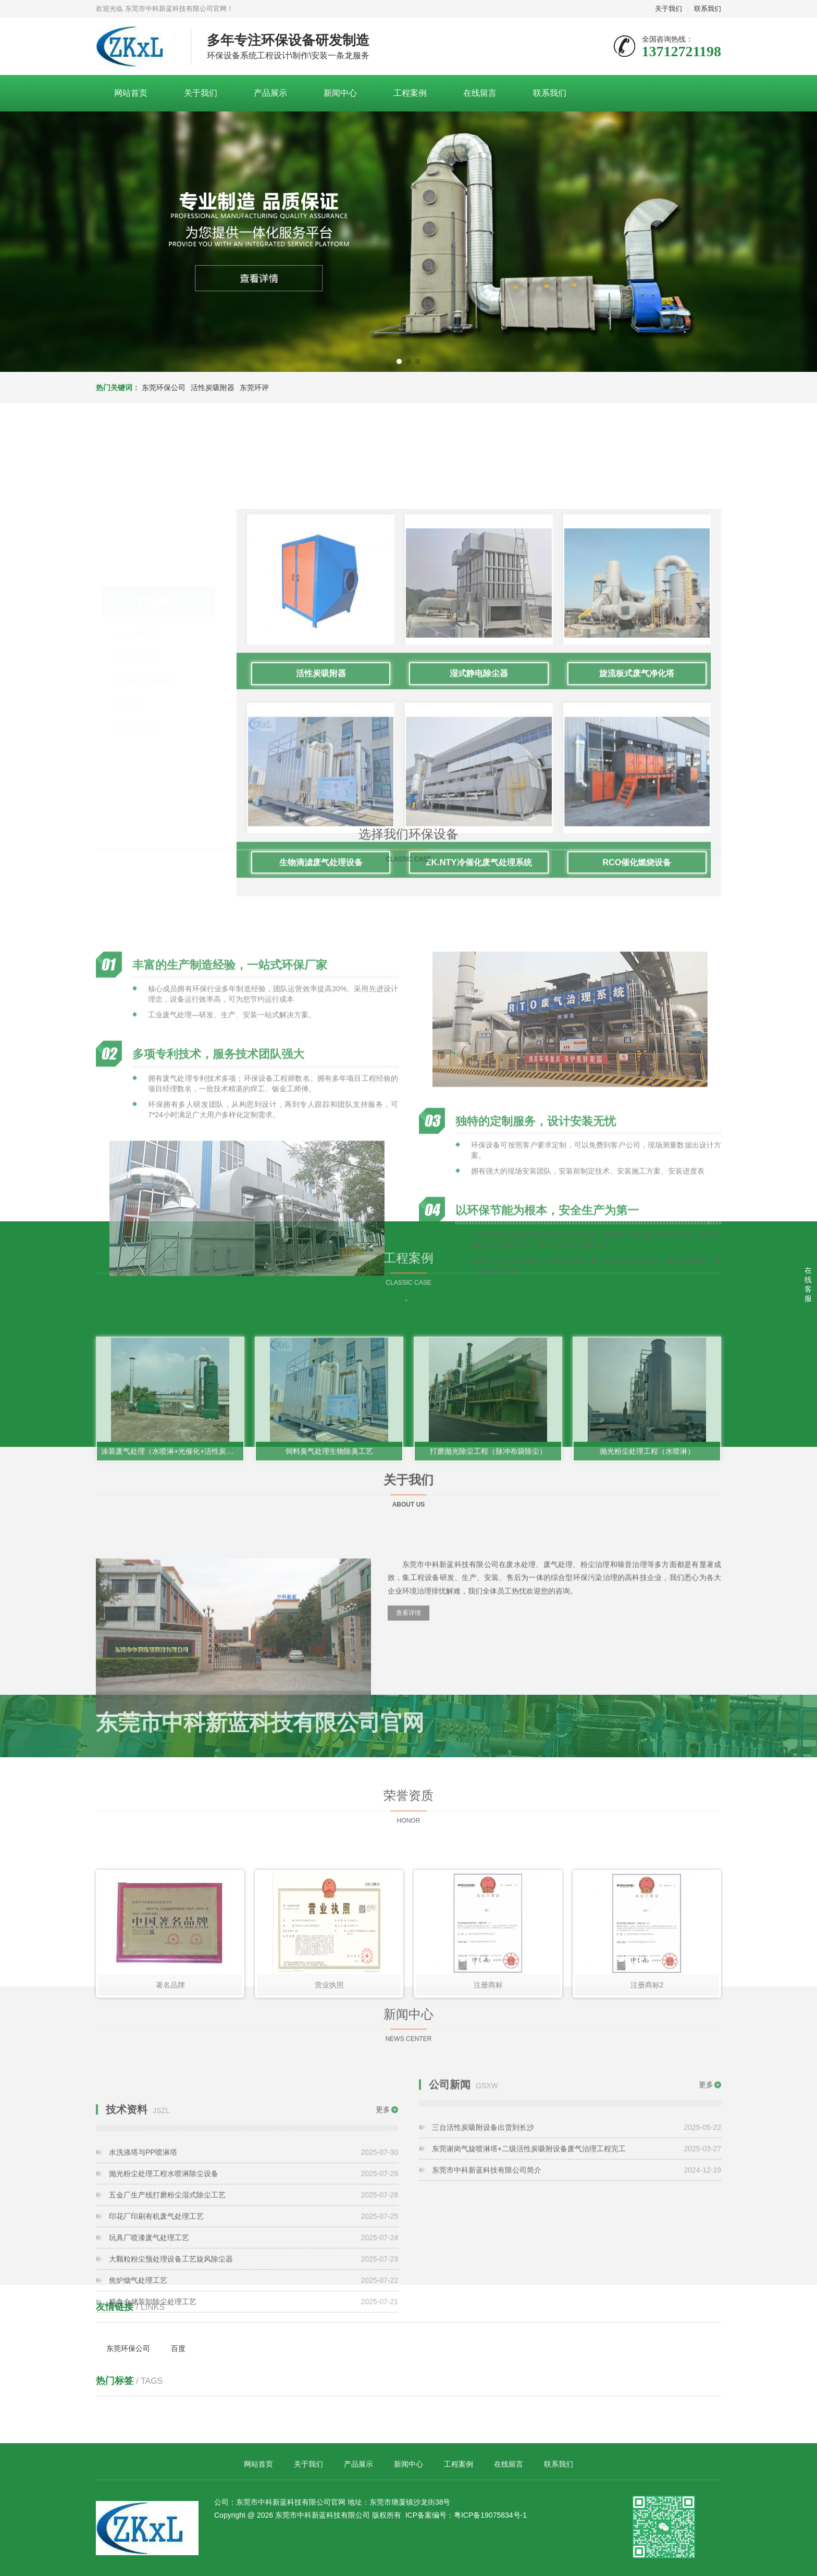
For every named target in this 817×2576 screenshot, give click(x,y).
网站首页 (130, 93)
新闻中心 (340, 93)
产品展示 (270, 93)
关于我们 (668, 8)
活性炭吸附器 (212, 387)
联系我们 (707, 8)
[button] (399, 361)
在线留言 (480, 93)
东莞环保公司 (163, 387)
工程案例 (410, 93)
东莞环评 (254, 387)
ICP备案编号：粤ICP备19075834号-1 (466, 2515)
